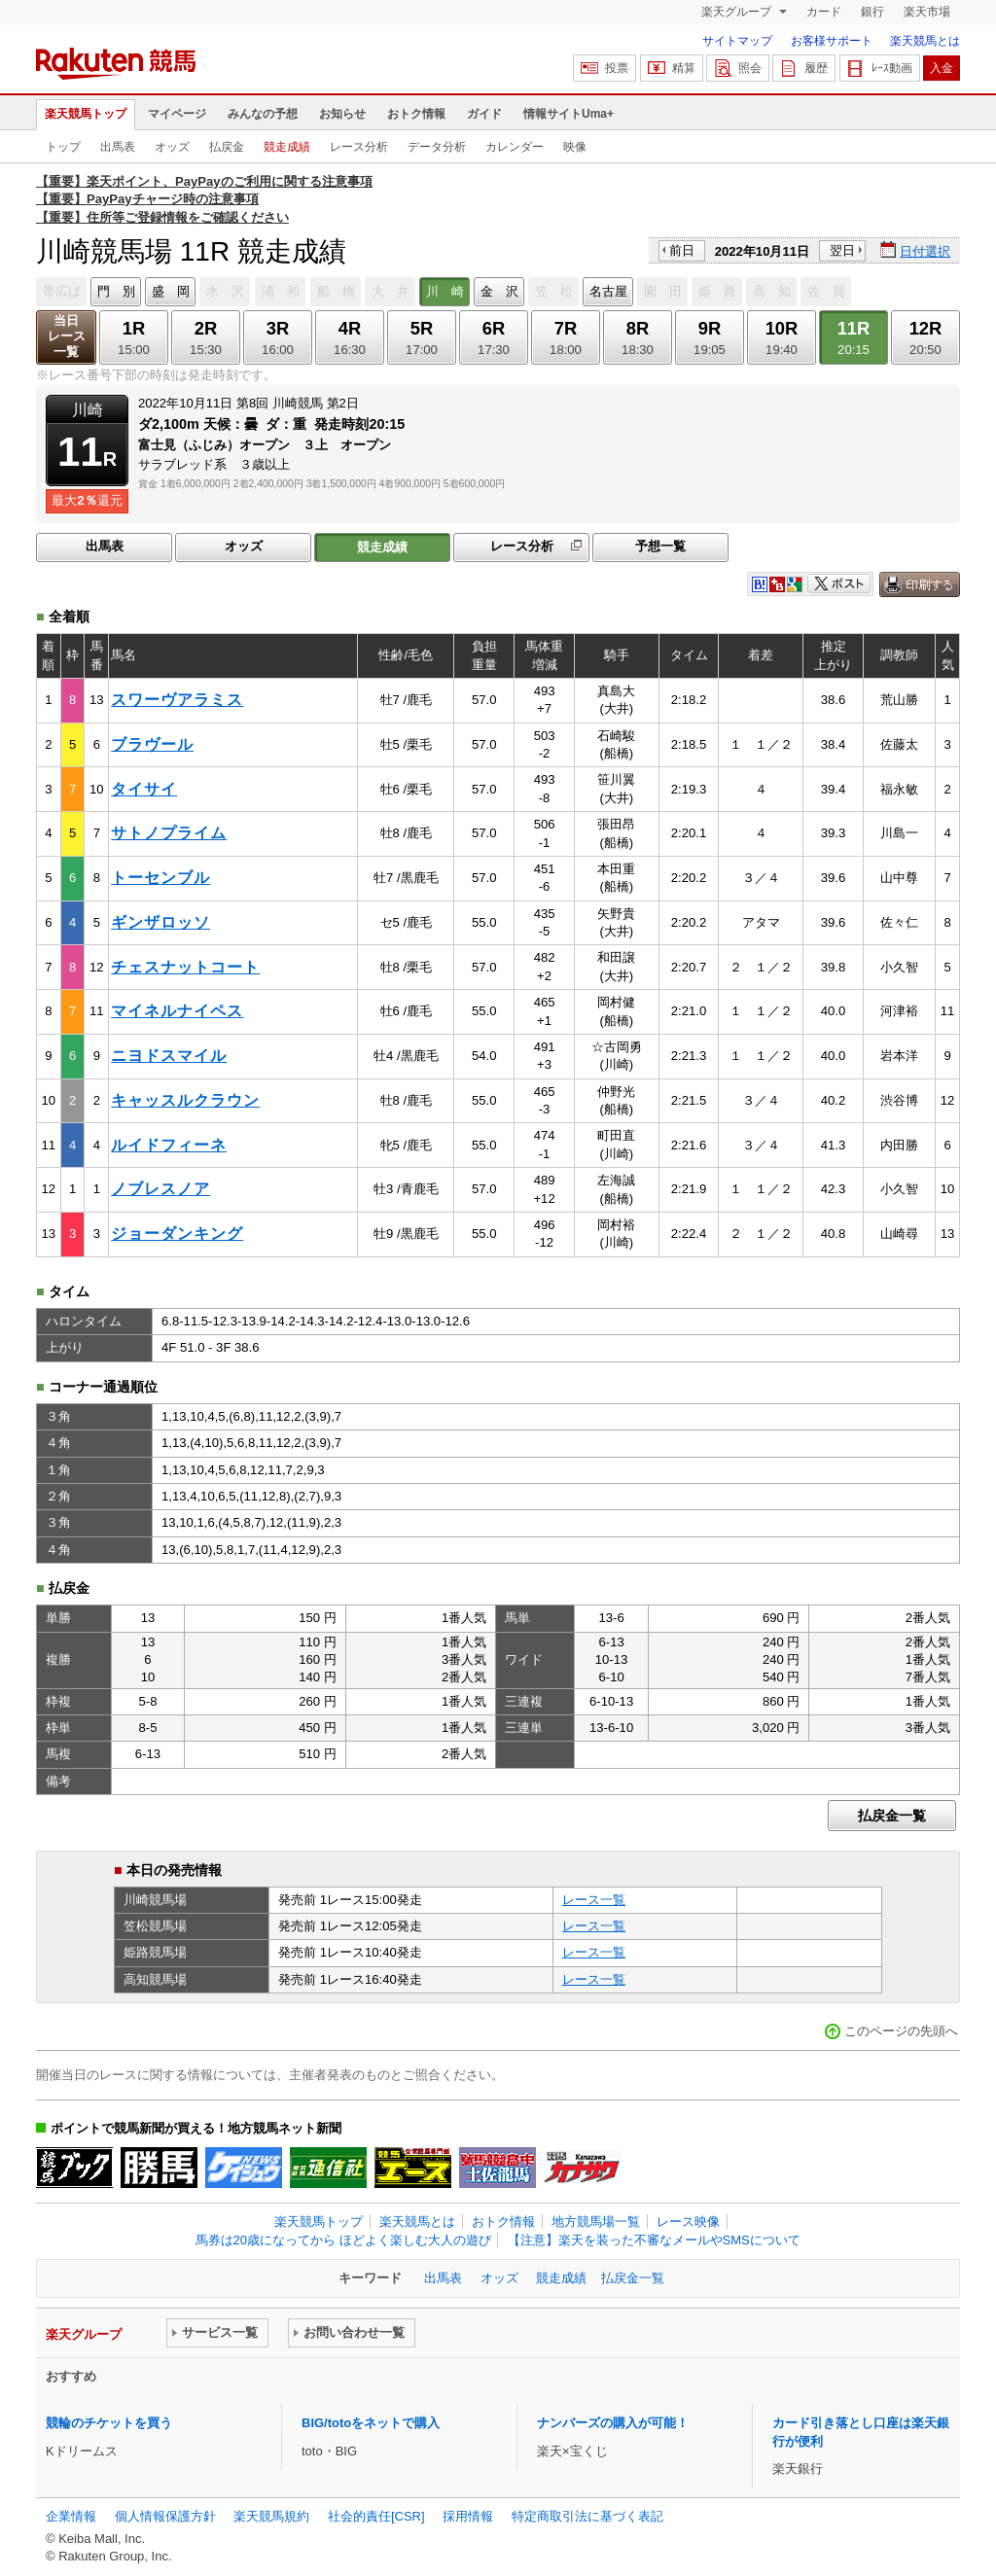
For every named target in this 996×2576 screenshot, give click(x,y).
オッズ (172, 147)
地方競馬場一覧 (595, 2221)
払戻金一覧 (892, 1815)
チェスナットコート (185, 967)
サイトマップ (737, 41)
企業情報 (71, 2516)
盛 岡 (171, 291)
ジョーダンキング (177, 1233)
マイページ (177, 114)
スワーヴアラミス (177, 699)
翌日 (842, 250)
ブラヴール (152, 744)
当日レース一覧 (67, 336)
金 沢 (499, 291)
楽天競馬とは (925, 41)
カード (823, 11)
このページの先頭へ (901, 2031)
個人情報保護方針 (165, 2516)
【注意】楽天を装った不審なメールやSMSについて (654, 2240)
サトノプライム (169, 833)
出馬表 (117, 147)
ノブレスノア (160, 1189)
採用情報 (468, 2516)
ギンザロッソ (160, 922)
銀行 (872, 11)
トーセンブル (160, 877)
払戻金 (226, 147)
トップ (63, 147)
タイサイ (144, 789)
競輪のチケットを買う (109, 2423)
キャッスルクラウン (185, 1100)
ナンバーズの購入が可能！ (613, 2423)
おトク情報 (416, 114)
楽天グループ (737, 11)
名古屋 (608, 291)
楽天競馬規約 (271, 2516)
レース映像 (688, 2221)
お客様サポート (831, 41)
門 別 (116, 291)
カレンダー (514, 147)
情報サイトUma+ (568, 114)
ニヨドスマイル (169, 1055)
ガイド (484, 114)
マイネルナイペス (177, 1011)
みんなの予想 (263, 114)
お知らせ (342, 114)
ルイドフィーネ (169, 1145)
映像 (575, 147)
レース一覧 (593, 1899)
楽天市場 (927, 11)
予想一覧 (660, 546)
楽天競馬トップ (85, 114)
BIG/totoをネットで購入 (371, 2423)
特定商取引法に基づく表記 (587, 2516)
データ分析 (437, 147)
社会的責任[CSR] (376, 2516)
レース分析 (359, 147)
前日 (681, 250)
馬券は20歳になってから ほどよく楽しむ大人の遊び (343, 2240)
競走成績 (287, 147)
